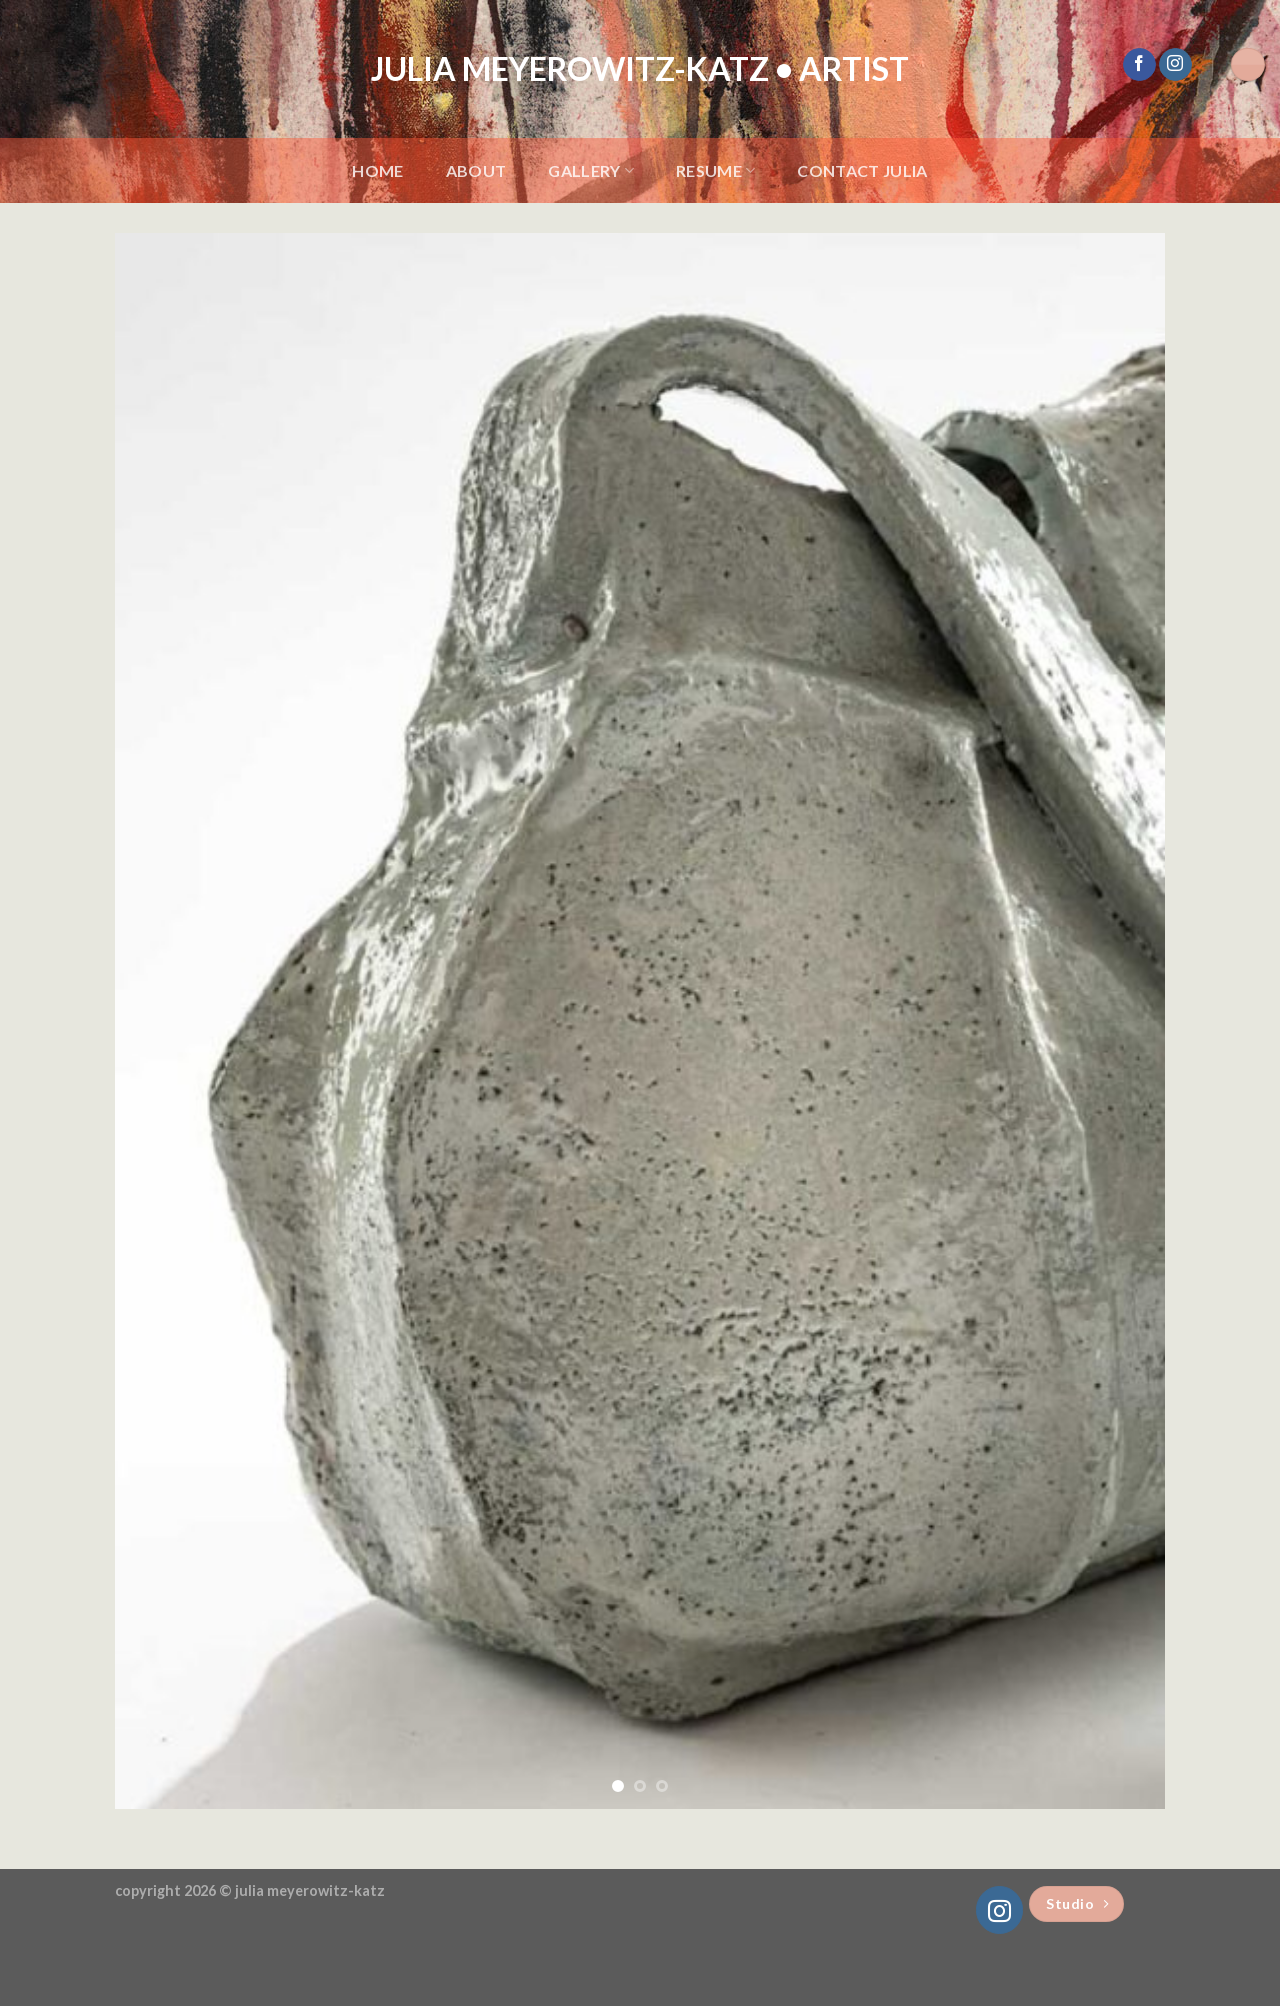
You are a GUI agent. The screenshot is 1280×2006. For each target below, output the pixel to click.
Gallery (591, 170)
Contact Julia (862, 170)
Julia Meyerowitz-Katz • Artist (640, 69)
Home (377, 170)
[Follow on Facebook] (1139, 65)
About (476, 170)
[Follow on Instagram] (1175, 65)
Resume (715, 170)
